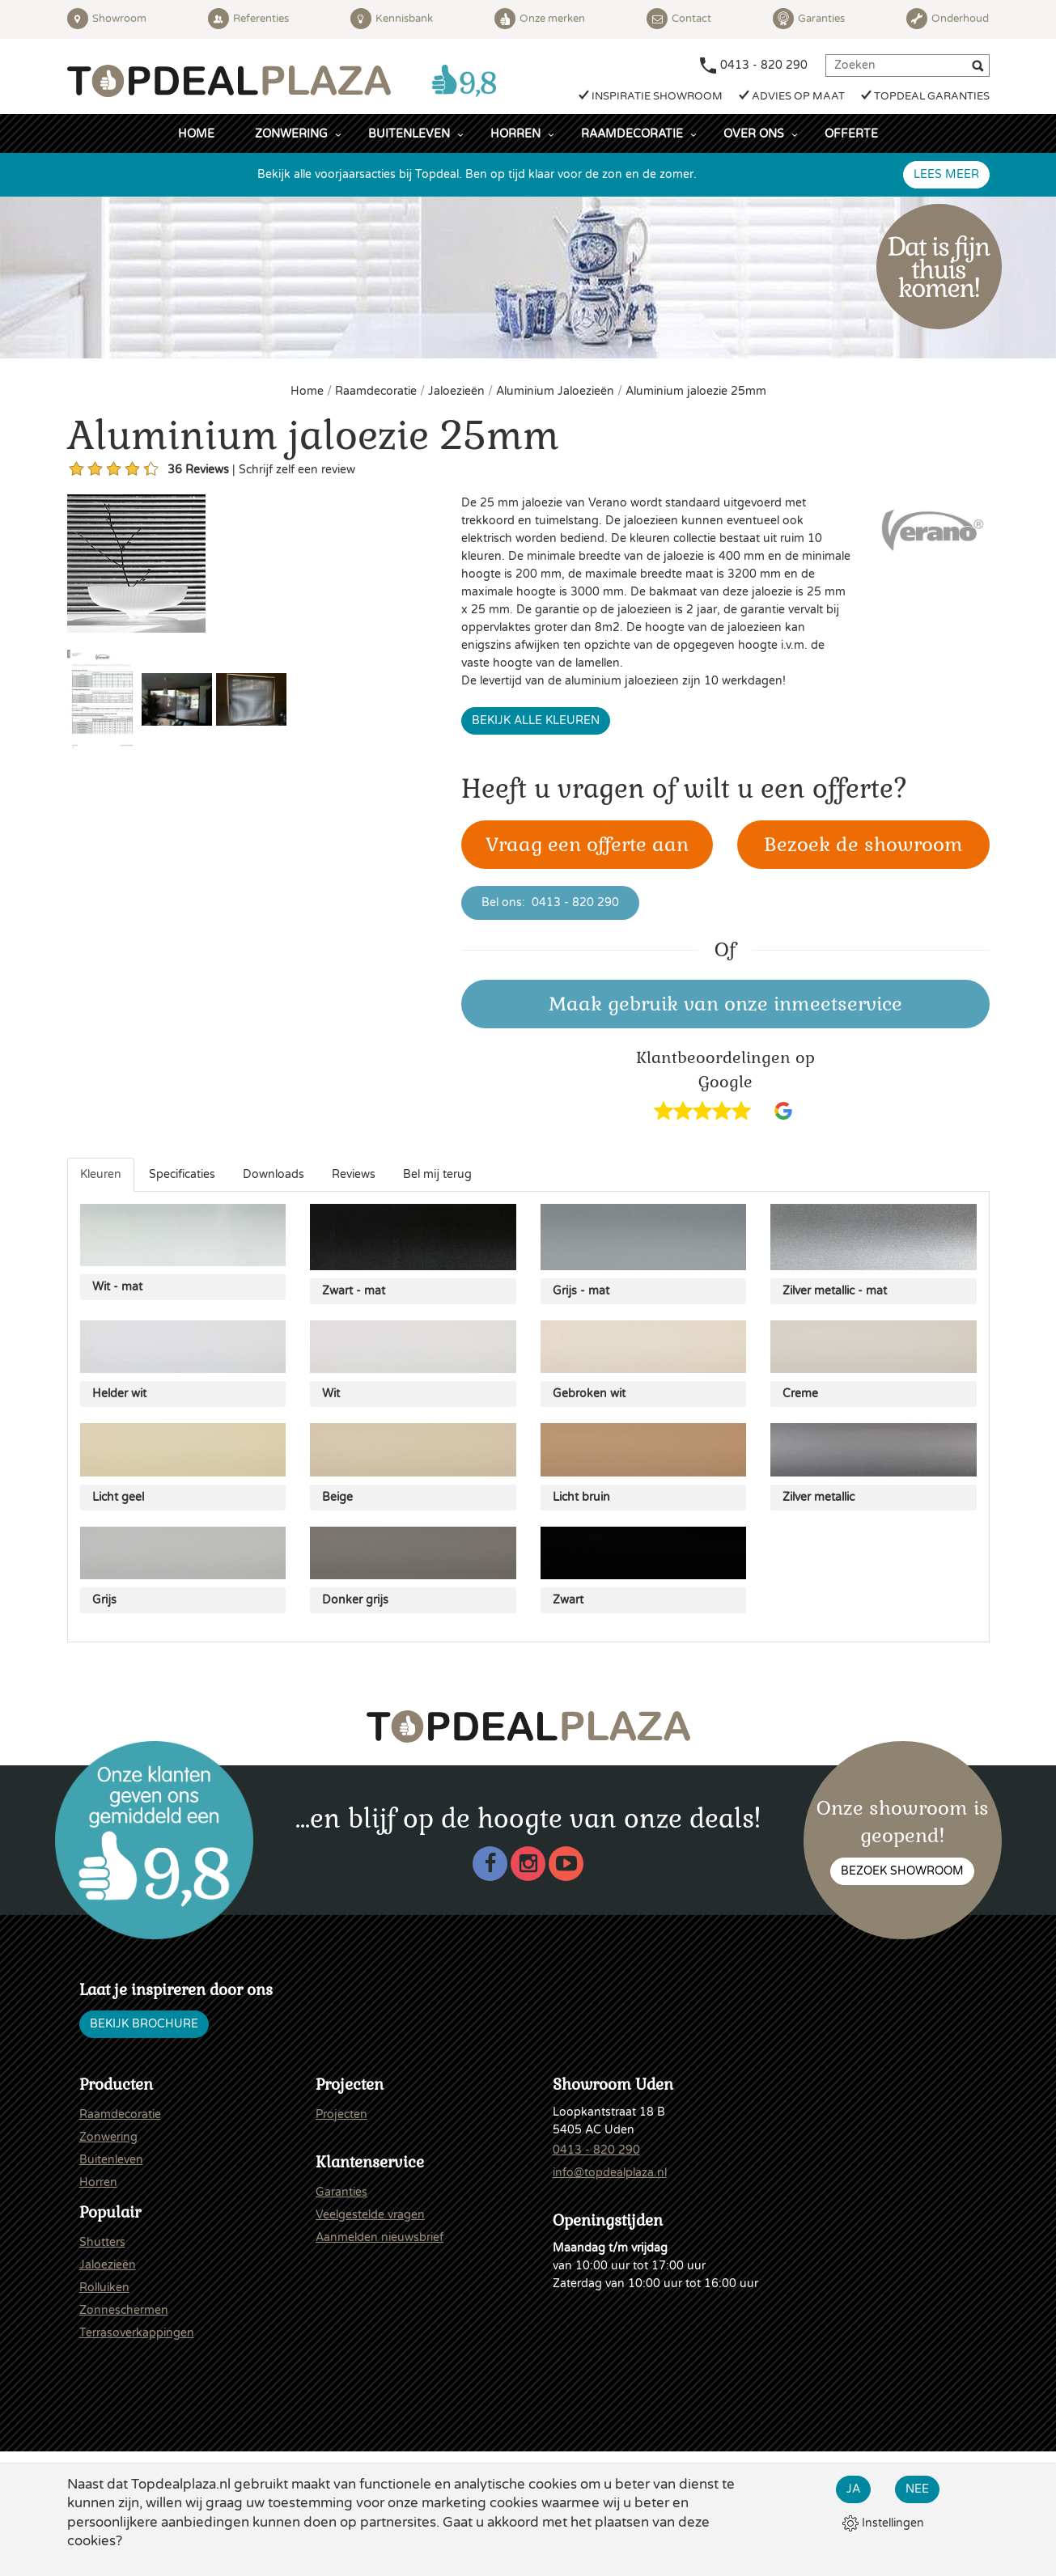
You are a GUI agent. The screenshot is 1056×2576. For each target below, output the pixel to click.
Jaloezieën (458, 391)
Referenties (248, 18)
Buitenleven (409, 134)
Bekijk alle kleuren (536, 720)
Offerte (851, 134)
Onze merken (539, 18)
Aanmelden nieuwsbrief (379, 2237)
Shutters (102, 2242)
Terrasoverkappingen (136, 2333)
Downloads (273, 1174)
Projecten (341, 2114)
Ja (853, 2489)
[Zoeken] (980, 68)
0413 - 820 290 (764, 65)
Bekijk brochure (144, 2024)
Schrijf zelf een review (297, 470)
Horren (515, 134)
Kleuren (100, 1174)
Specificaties (182, 1174)
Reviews (353, 1174)
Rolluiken (104, 2287)
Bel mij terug (437, 1174)
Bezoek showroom (902, 1871)
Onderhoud (947, 18)
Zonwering (291, 134)
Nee (917, 2489)
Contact (679, 18)
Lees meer (946, 174)
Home (196, 134)
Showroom (106, 18)
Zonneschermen (123, 2310)
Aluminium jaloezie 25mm (696, 391)
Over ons (753, 134)
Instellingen (883, 2523)
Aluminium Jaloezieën (556, 391)
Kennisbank (391, 18)
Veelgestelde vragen (370, 2215)
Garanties (809, 18)
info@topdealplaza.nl (610, 2173)
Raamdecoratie (632, 134)
